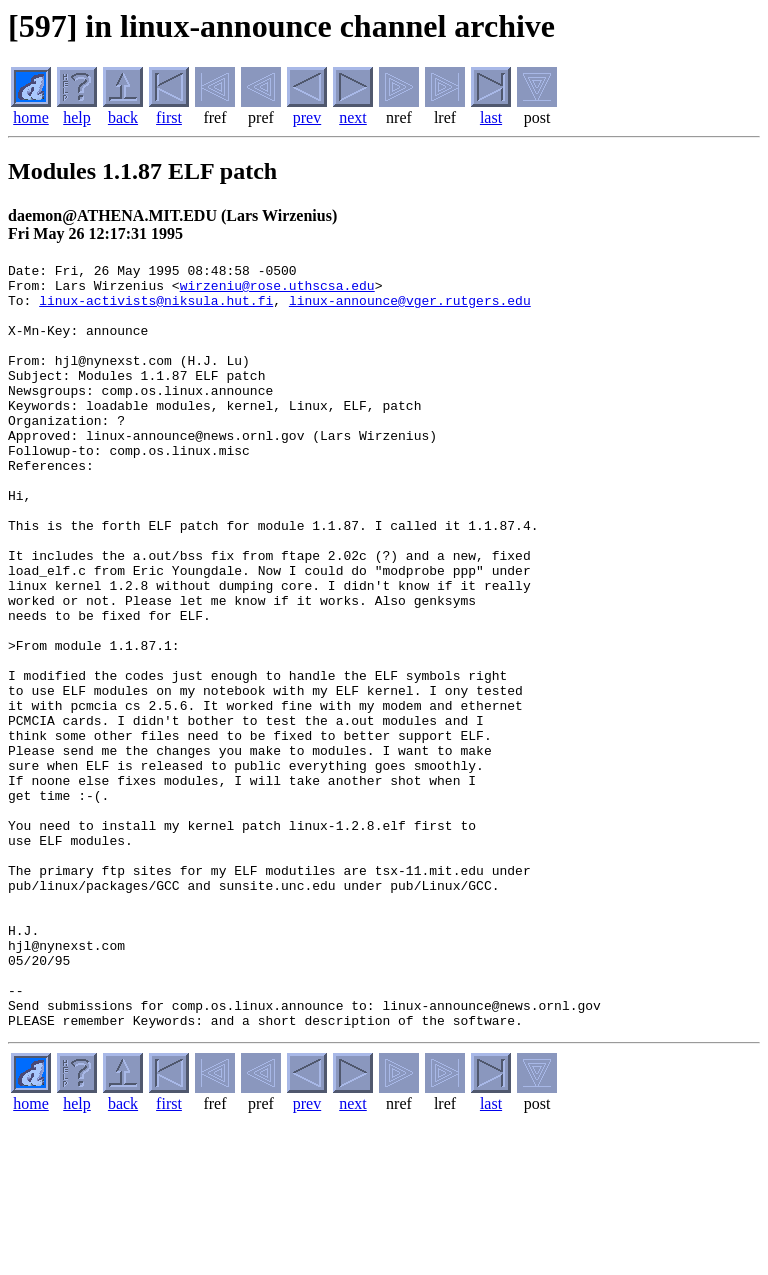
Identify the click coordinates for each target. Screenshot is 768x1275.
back (123, 117)
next (353, 117)
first (169, 117)
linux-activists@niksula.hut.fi (156, 309)
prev (307, 117)
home (31, 117)
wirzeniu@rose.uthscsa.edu (277, 291)
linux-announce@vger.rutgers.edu (410, 309)
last (491, 117)
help (77, 117)
